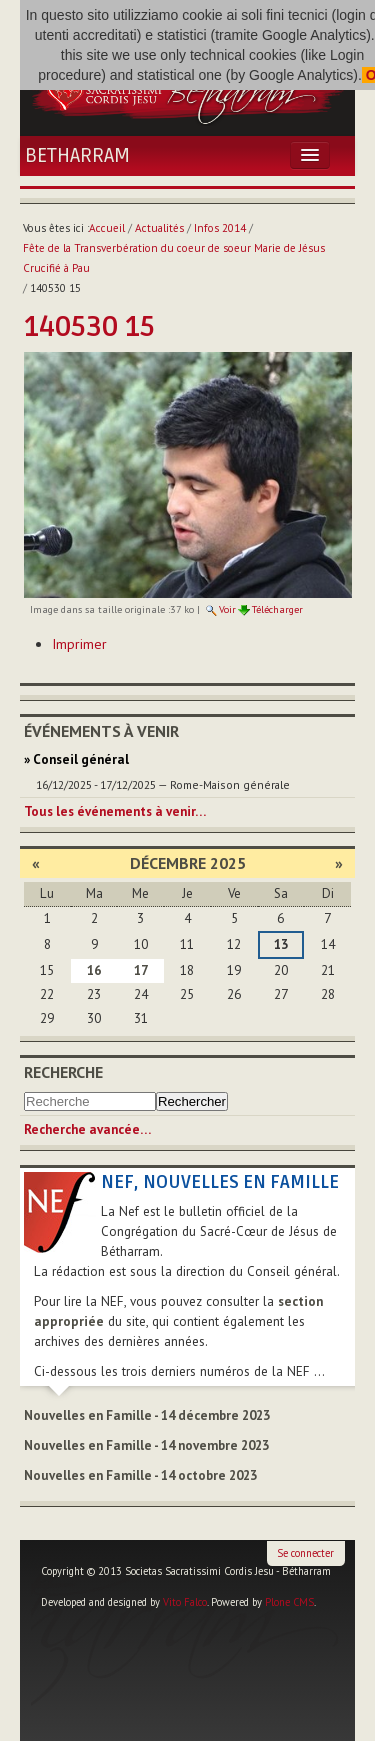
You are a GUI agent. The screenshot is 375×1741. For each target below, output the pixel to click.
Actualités (159, 228)
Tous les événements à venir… (115, 811)
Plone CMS (289, 1602)
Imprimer (79, 644)
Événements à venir (101, 731)
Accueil (107, 228)
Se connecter (305, 1553)
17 (141, 970)
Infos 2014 (220, 228)
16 (94, 970)
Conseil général (81, 759)
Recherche (63, 1072)
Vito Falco (185, 1602)
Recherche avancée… (87, 1129)
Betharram (77, 156)
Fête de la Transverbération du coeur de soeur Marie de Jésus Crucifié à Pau (174, 258)
